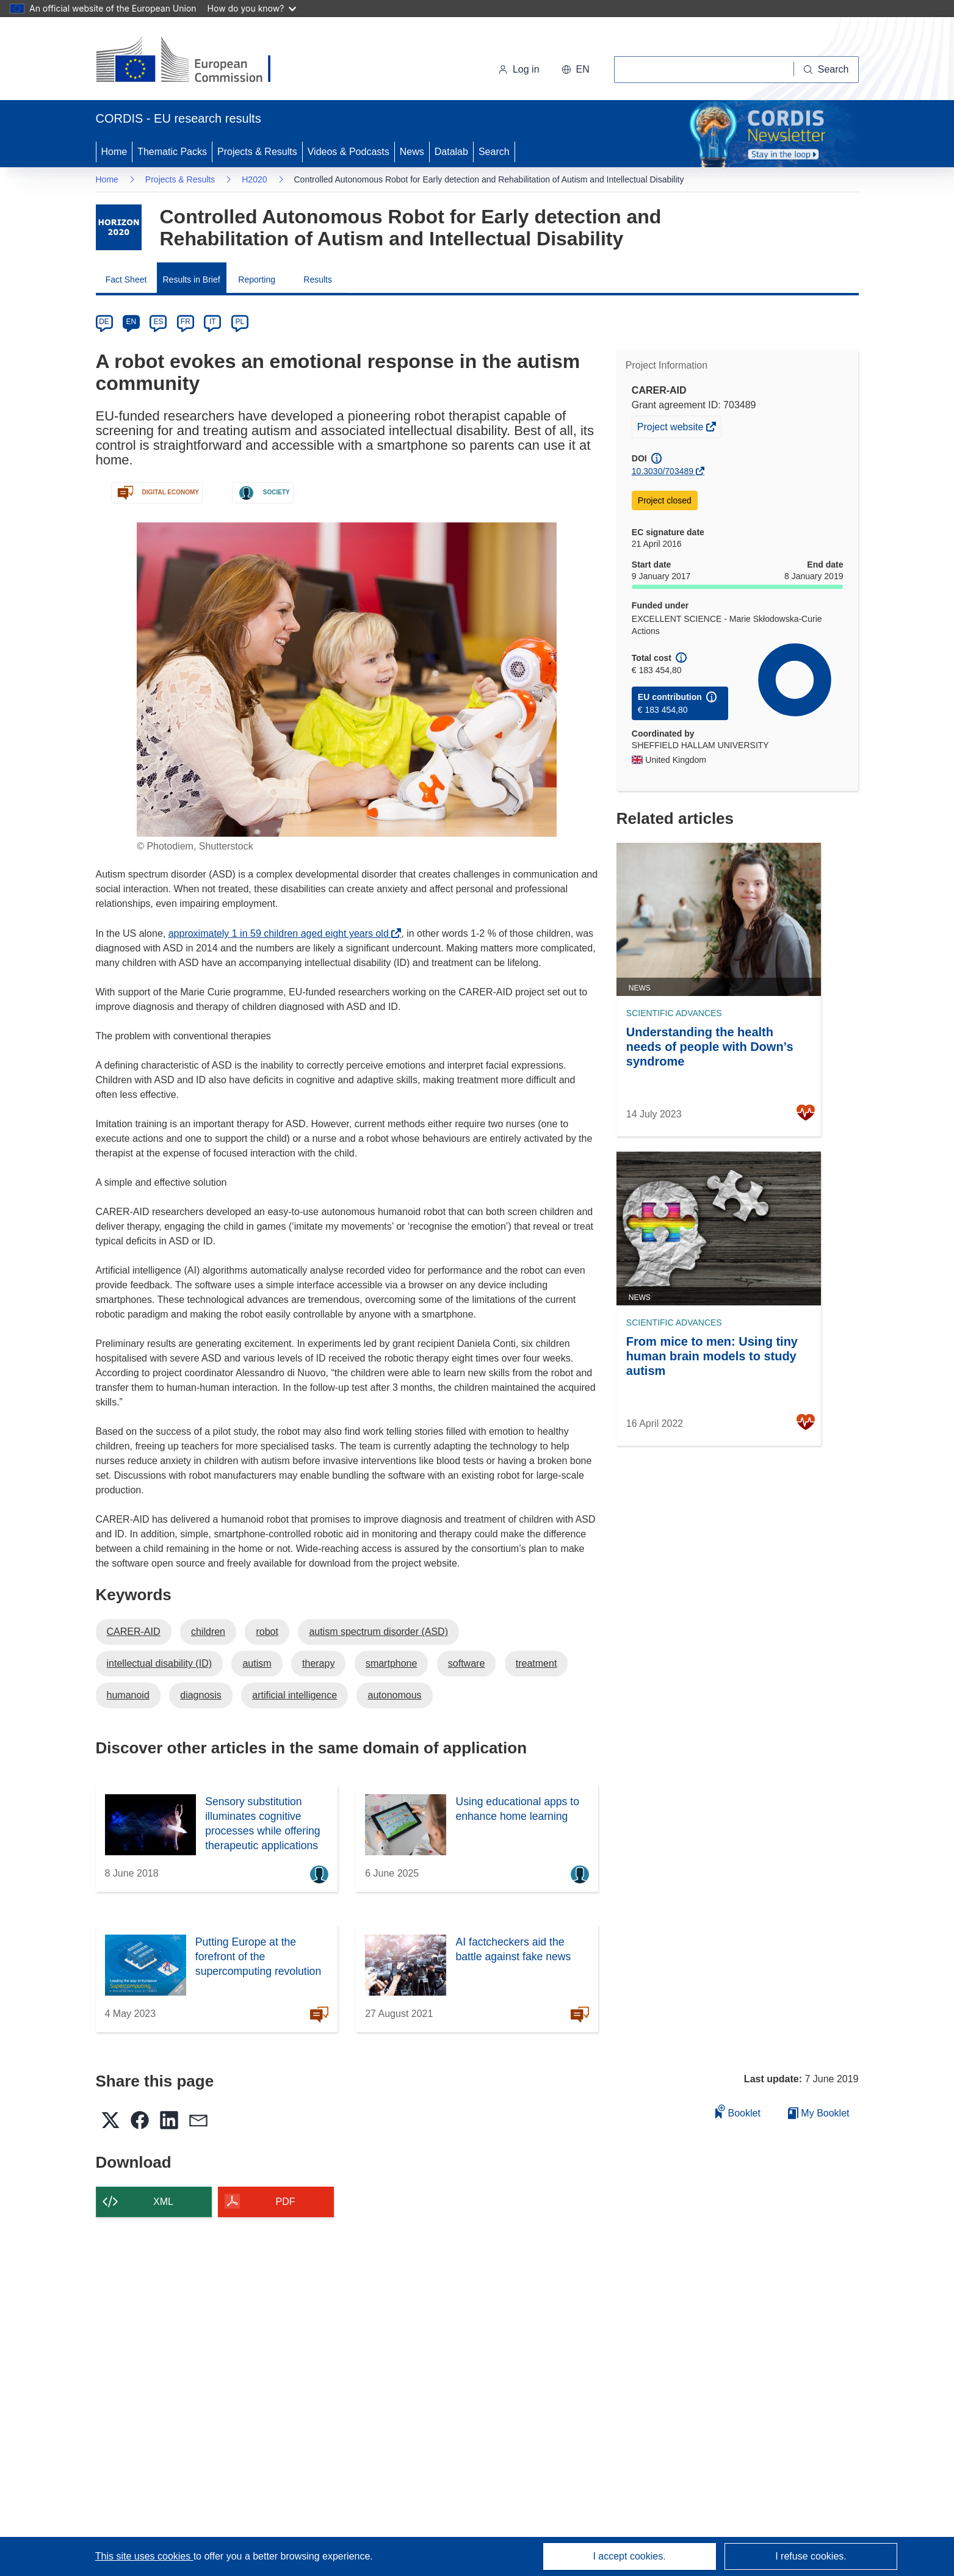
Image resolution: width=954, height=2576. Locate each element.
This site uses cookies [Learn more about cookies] (144, 2556)
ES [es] (158, 321)
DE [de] (104, 321)
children (208, 1631)
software (466, 1663)
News (412, 151)
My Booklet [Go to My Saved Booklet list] (819, 2113)
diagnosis (201, 1695)
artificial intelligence (294, 1695)
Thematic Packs (172, 151)
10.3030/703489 (662, 471)
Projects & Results (257, 151)
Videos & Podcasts (348, 151)
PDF (285, 2201)
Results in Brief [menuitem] (191, 279)
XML (163, 2201)
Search (494, 151)
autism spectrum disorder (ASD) (378, 1631)
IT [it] (212, 321)
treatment (536, 1663)
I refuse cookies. (811, 2556)
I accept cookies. (629, 2556)
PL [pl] (239, 321)
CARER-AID (134, 1631)
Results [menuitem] (317, 279)
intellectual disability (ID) (159, 1663)
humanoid (128, 1695)
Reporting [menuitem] (256, 279)
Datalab (451, 151)
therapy (318, 1663)
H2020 (254, 179)
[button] (575, 69)
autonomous (394, 1695)
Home (114, 151)
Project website (671, 428)
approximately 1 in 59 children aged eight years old (282, 933)
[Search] (826, 69)
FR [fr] (185, 321)
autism (256, 1663)
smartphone (391, 1663)
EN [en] (131, 321)
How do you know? (252, 8)
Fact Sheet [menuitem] (126, 279)
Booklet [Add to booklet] (738, 2111)
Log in (519, 69)
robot (267, 1631)
